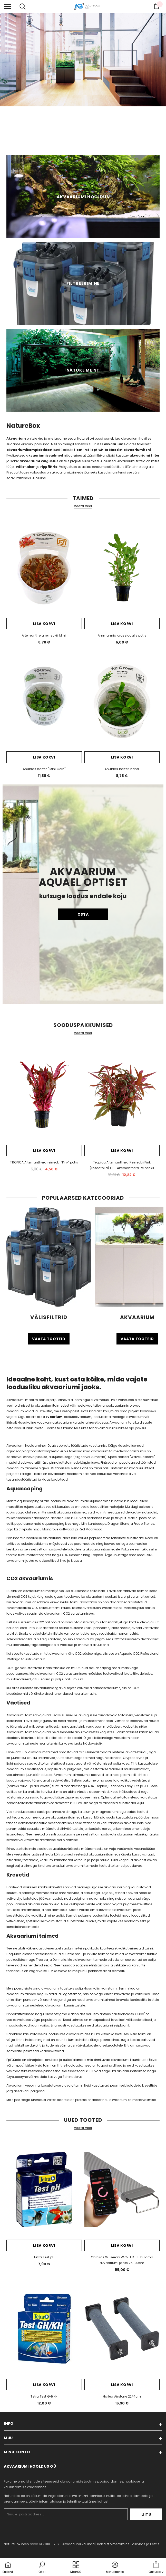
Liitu (146, 2514)
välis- (21, 467)
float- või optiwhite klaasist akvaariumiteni (112, 450)
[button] (42, 2568)
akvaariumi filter (145, 455)
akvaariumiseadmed (44, 455)
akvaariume (114, 444)
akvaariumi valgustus (38, 461)
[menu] (7, 6)
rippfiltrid (48, 467)
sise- (31, 467)
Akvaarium (16, 438)
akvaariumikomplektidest (29, 450)
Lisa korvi (44, 623)
